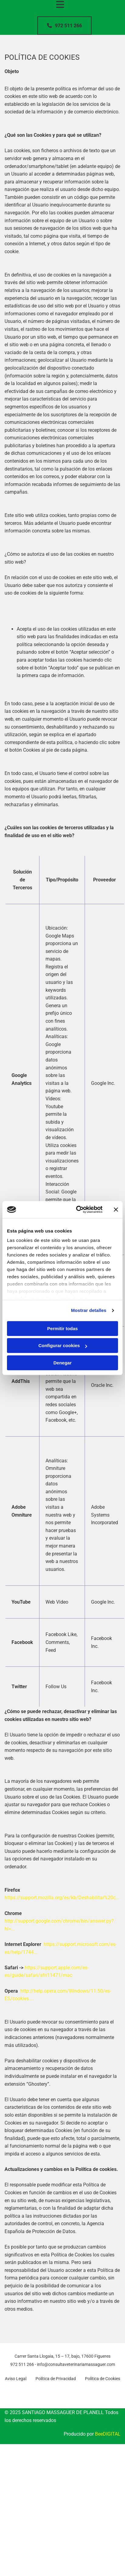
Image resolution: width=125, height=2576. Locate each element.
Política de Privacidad (55, 2378)
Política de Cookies (102, 2378)
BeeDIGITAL (107, 2434)
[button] (64, 25)
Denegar (62, 1362)
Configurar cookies (62, 1345)
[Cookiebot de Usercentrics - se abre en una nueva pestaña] (77, 1209)
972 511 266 (22, 2364)
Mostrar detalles (88, 1310)
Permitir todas (62, 1328)
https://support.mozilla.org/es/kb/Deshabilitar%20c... (62, 1897)
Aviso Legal (15, 2378)
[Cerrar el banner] (116, 1209)
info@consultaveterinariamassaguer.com (76, 2364)
